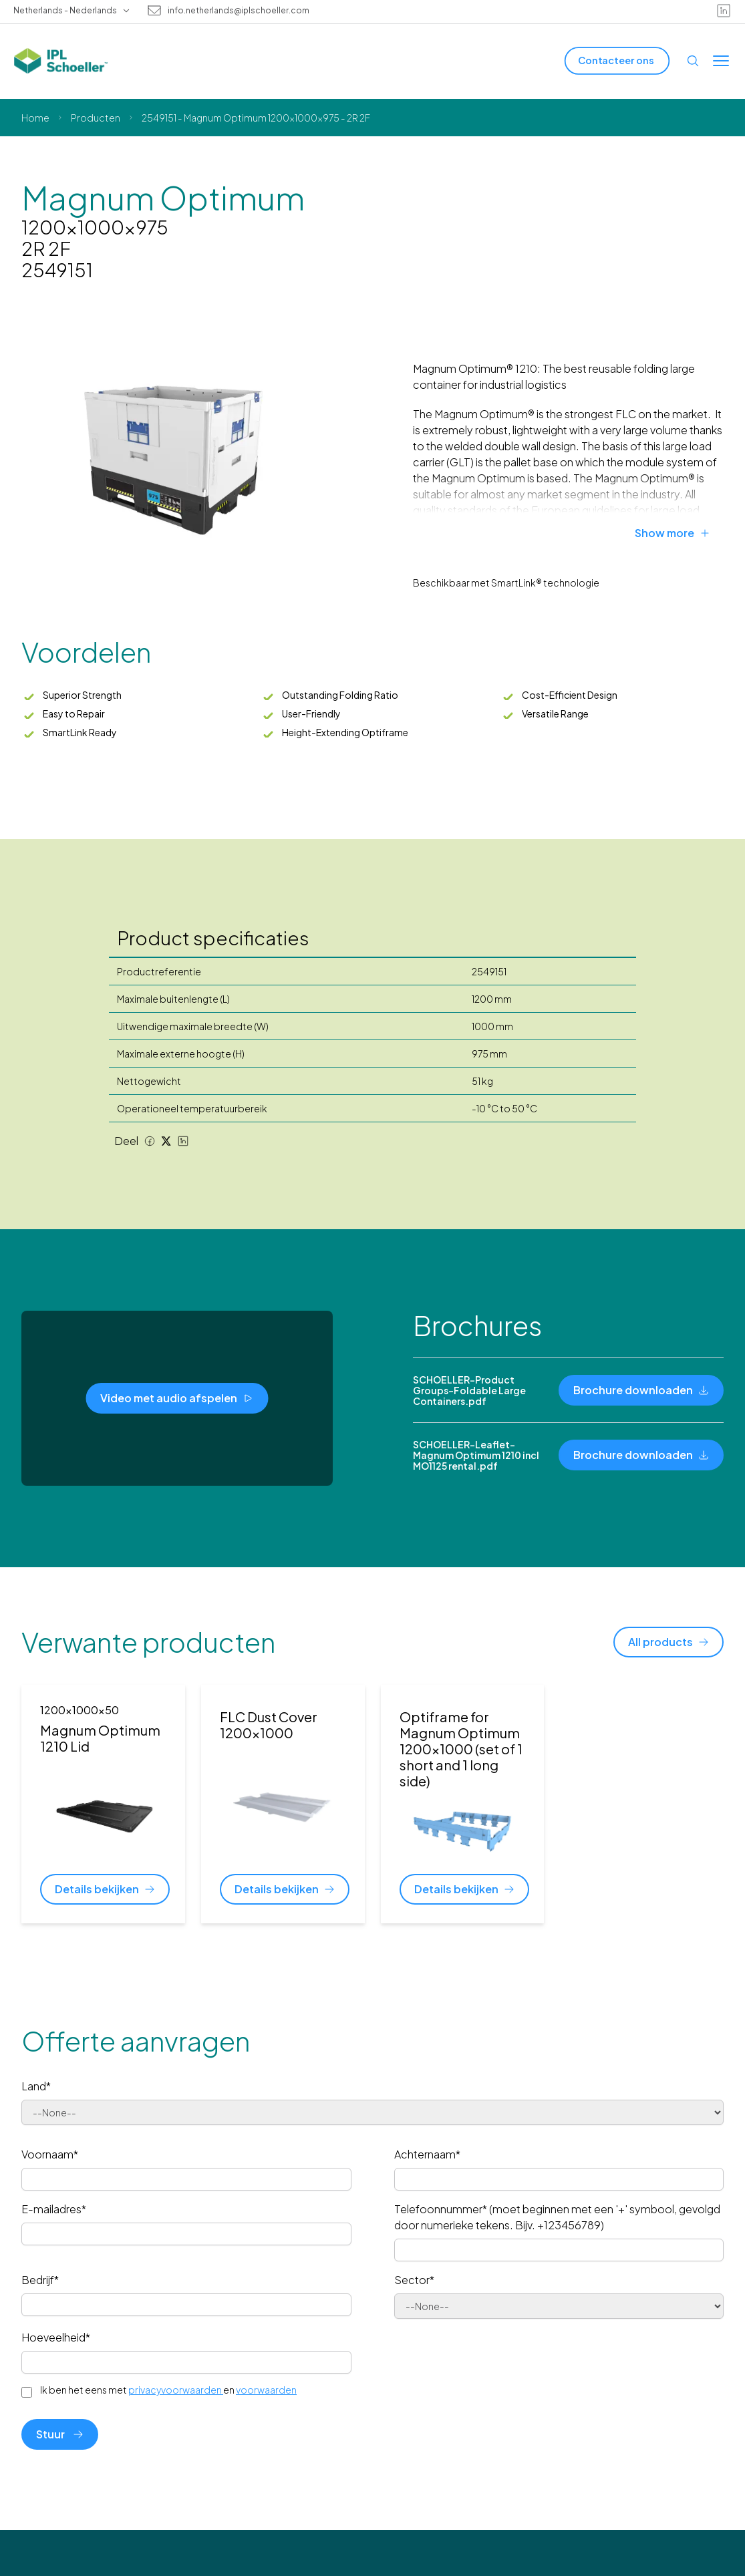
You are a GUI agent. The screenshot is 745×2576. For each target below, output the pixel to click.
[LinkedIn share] (183, 1141)
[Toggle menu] (721, 61)
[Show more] (679, 533)
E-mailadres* (53, 2209)
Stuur (60, 2434)
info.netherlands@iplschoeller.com (238, 10)
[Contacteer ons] (617, 60)
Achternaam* (427, 2154)
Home (35, 118)
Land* (36, 2086)
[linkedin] (724, 11)
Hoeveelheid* (55, 2337)
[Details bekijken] (105, 1889)
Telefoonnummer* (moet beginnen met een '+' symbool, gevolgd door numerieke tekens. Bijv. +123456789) (557, 2217)
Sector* (414, 2280)
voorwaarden (266, 2390)
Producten (95, 118)
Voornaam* (49, 2154)
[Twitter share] (166, 1141)
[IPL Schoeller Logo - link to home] (60, 61)
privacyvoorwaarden (175, 2390)
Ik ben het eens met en (168, 2389)
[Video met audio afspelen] (177, 1398)
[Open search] (693, 61)
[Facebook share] (150, 1141)
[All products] (668, 1642)
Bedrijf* (40, 2280)
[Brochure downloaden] (641, 1390)
